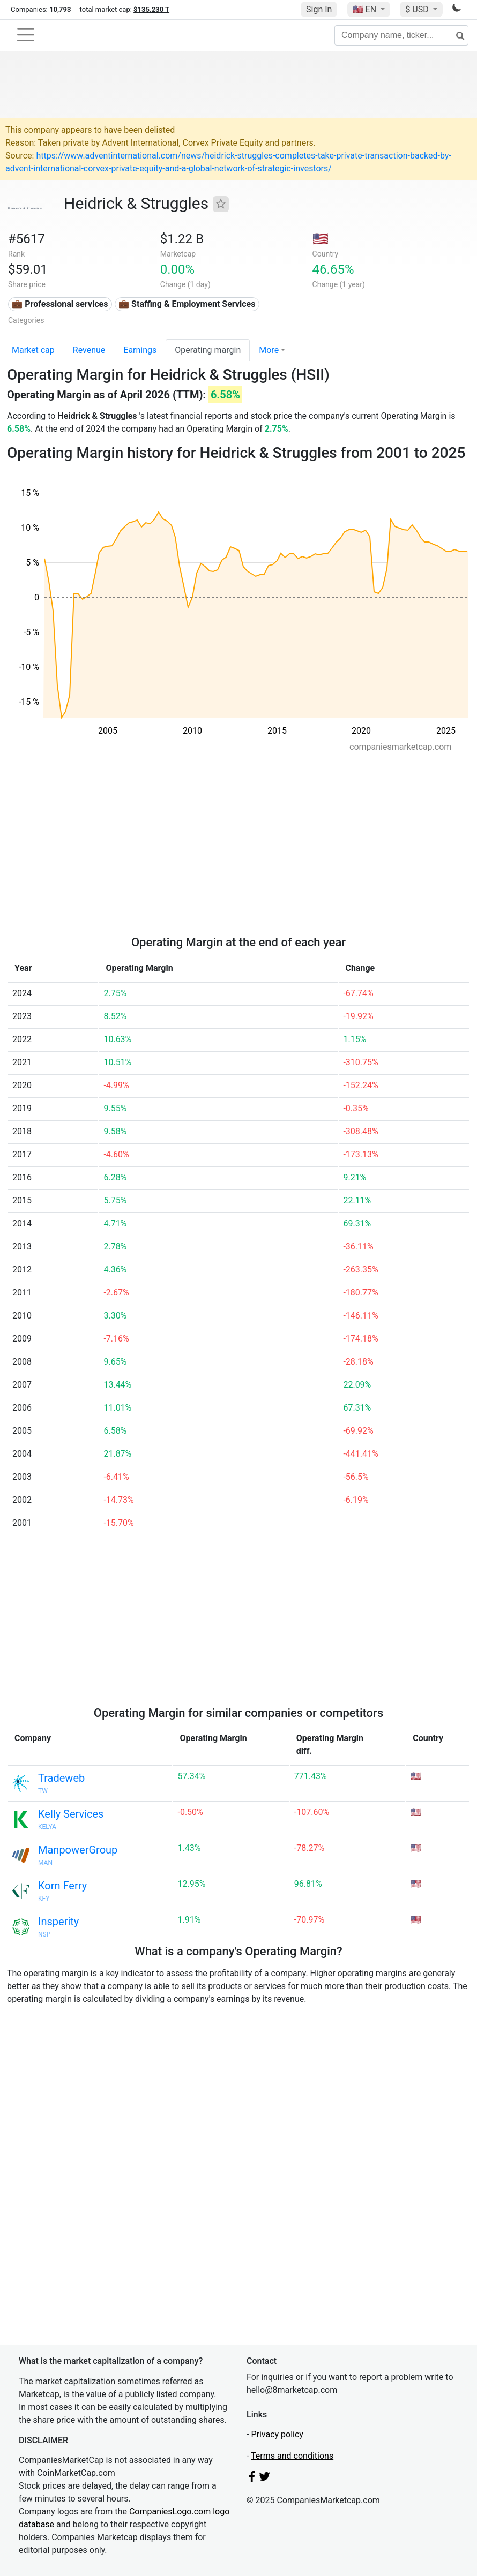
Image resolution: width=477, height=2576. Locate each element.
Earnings (139, 350)
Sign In (319, 9)
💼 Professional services (60, 304)
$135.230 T (151, 9)
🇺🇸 (365, 9)
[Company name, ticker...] (401, 35)
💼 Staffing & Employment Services (186, 304)
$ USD (417, 9)
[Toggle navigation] (26, 35)
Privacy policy (277, 2434)
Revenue (89, 350)
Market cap (33, 350)
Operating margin (208, 350)
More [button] (269, 350)
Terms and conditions (292, 2456)
